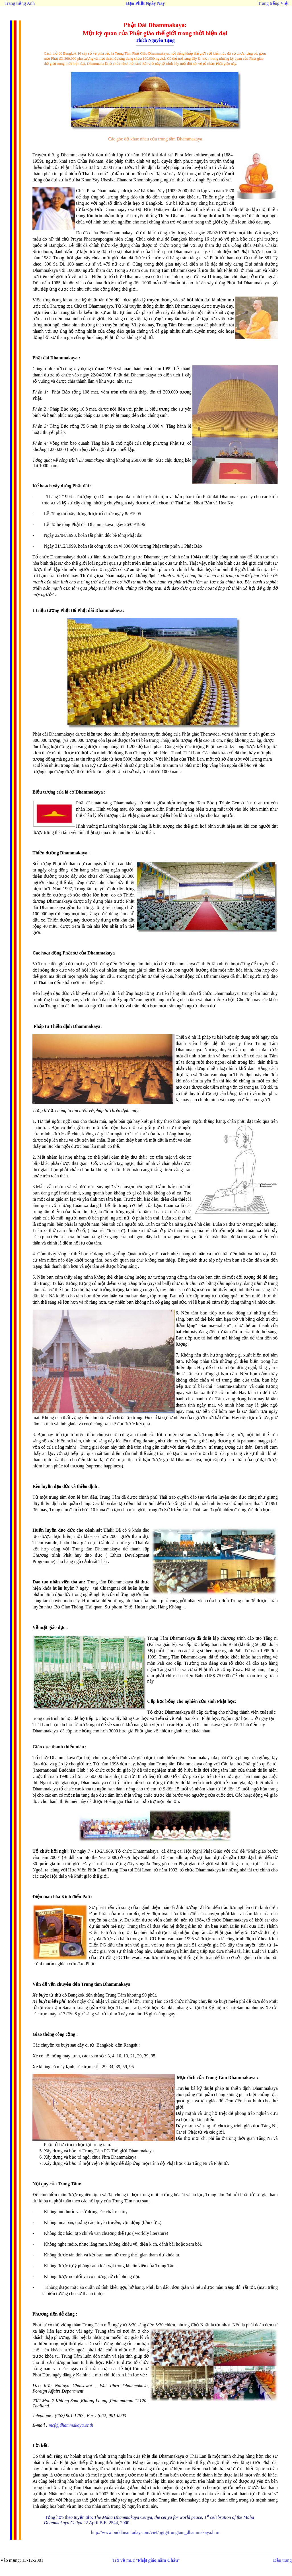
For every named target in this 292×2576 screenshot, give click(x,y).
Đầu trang (282, 2560)
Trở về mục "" (146, 2560)
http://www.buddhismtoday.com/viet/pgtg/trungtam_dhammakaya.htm (155, 2532)
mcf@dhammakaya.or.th (71, 2425)
